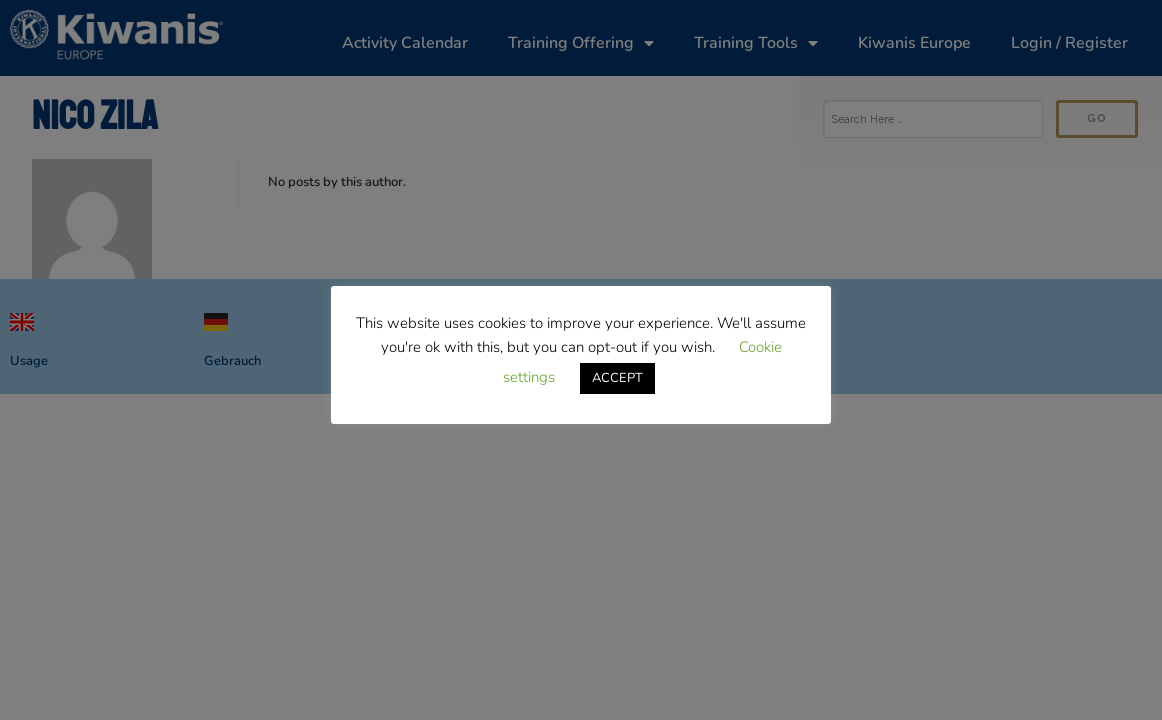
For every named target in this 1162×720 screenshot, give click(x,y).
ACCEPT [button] (617, 378)
